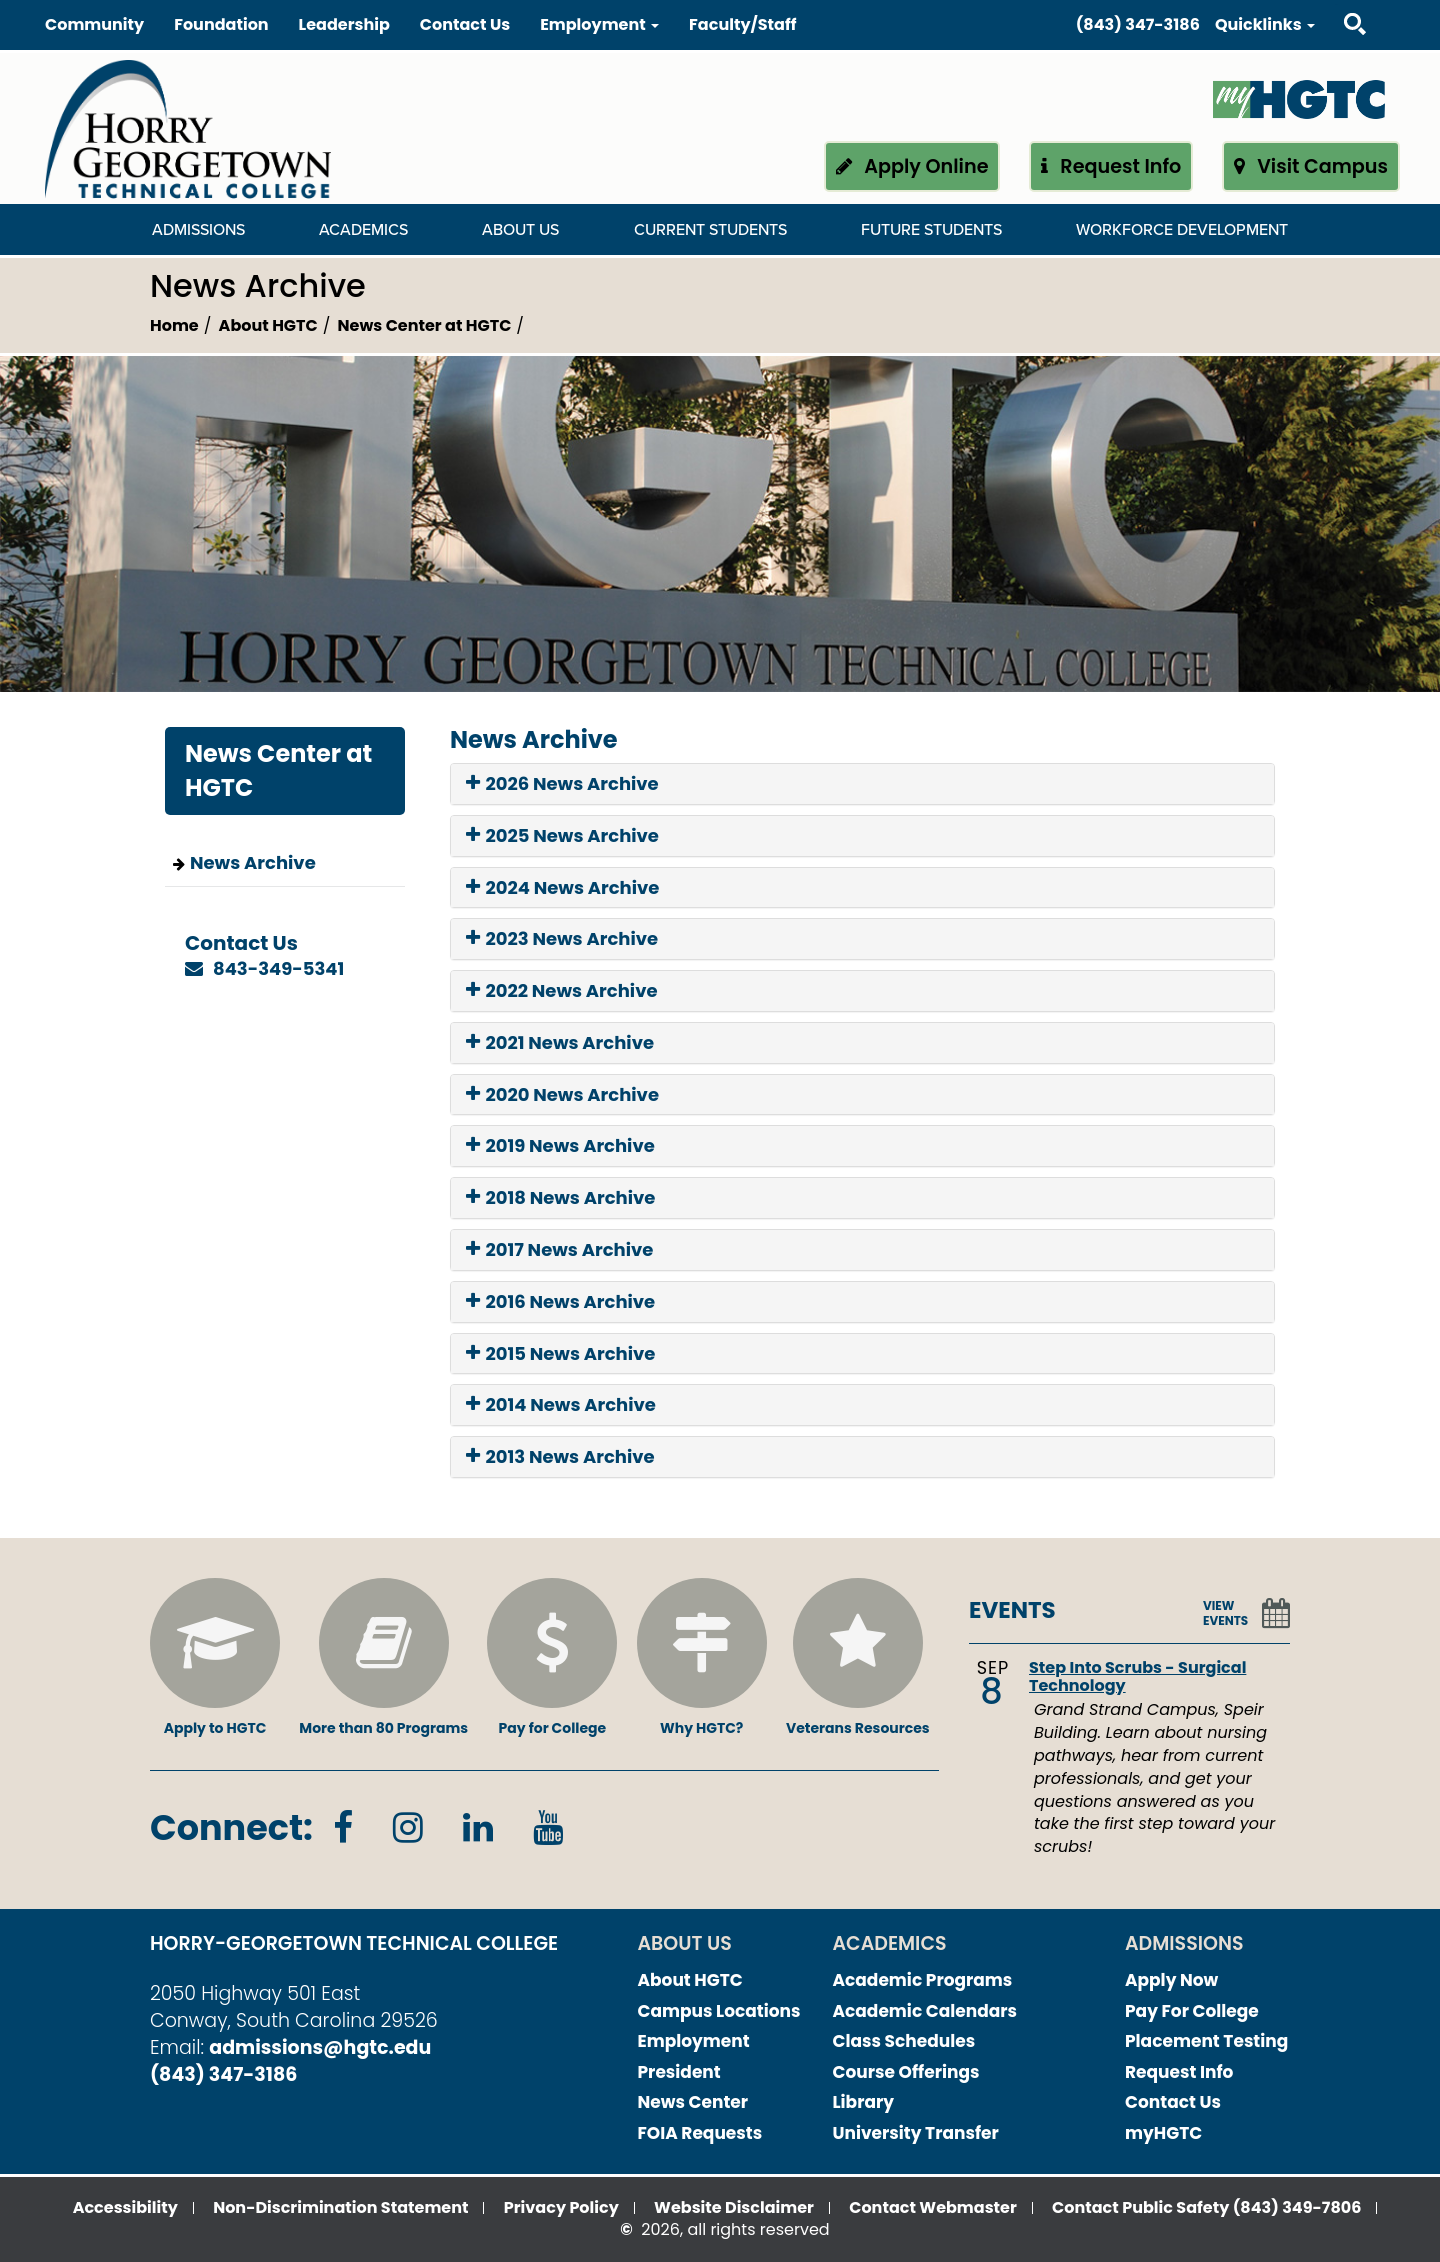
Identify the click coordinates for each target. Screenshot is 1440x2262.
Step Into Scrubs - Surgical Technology (1137, 1676)
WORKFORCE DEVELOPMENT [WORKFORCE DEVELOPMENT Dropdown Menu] (1182, 230)
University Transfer (916, 2133)
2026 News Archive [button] (562, 784)
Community (94, 24)
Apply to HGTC (215, 1658)
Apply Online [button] (912, 166)
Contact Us (465, 24)
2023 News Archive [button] (562, 939)
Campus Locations (719, 2011)
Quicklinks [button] (1265, 24)
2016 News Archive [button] (560, 1302)
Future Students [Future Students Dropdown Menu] (931, 230)
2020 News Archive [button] (562, 1095)
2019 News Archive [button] (560, 1146)
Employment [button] (599, 24)
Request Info (1179, 2072)
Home (174, 325)
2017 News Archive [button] (559, 1250)
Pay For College (1192, 2011)
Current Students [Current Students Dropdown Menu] (710, 230)
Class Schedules (904, 2041)
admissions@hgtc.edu (320, 2047)
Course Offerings (906, 2072)
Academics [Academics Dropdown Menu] (363, 230)
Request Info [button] (1111, 166)
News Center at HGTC (425, 325)
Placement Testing (1206, 2041)
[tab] (862, 784)
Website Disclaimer (734, 2207)
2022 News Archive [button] (562, 991)
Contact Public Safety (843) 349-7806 (1206, 2207)
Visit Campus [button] (1311, 166)
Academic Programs (923, 1980)
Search (1337, 4)
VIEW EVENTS (1225, 1613)
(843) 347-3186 (1138, 24)
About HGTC (268, 325)
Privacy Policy (561, 2207)
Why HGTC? (702, 1658)
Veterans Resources (858, 1658)
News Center (693, 2102)
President (679, 2072)
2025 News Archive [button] (562, 836)
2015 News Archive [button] (560, 1354)
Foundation (221, 24)
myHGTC (1163, 2133)
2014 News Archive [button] (561, 1405)
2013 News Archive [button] (560, 1457)
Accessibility (125, 2207)
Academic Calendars (925, 2011)
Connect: (231, 1827)
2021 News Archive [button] (560, 1043)
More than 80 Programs (383, 1658)
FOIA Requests (700, 2133)
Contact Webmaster (933, 2207)
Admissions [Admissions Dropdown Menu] (198, 230)
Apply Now (1171, 1980)
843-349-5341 (278, 968)
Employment (694, 2041)
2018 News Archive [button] (560, 1198)
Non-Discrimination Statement (340, 2207)
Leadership (344, 24)
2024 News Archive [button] (562, 888)
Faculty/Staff (742, 24)
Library (864, 2102)
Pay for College (552, 1658)
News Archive (253, 862)
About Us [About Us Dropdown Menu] (520, 230)
